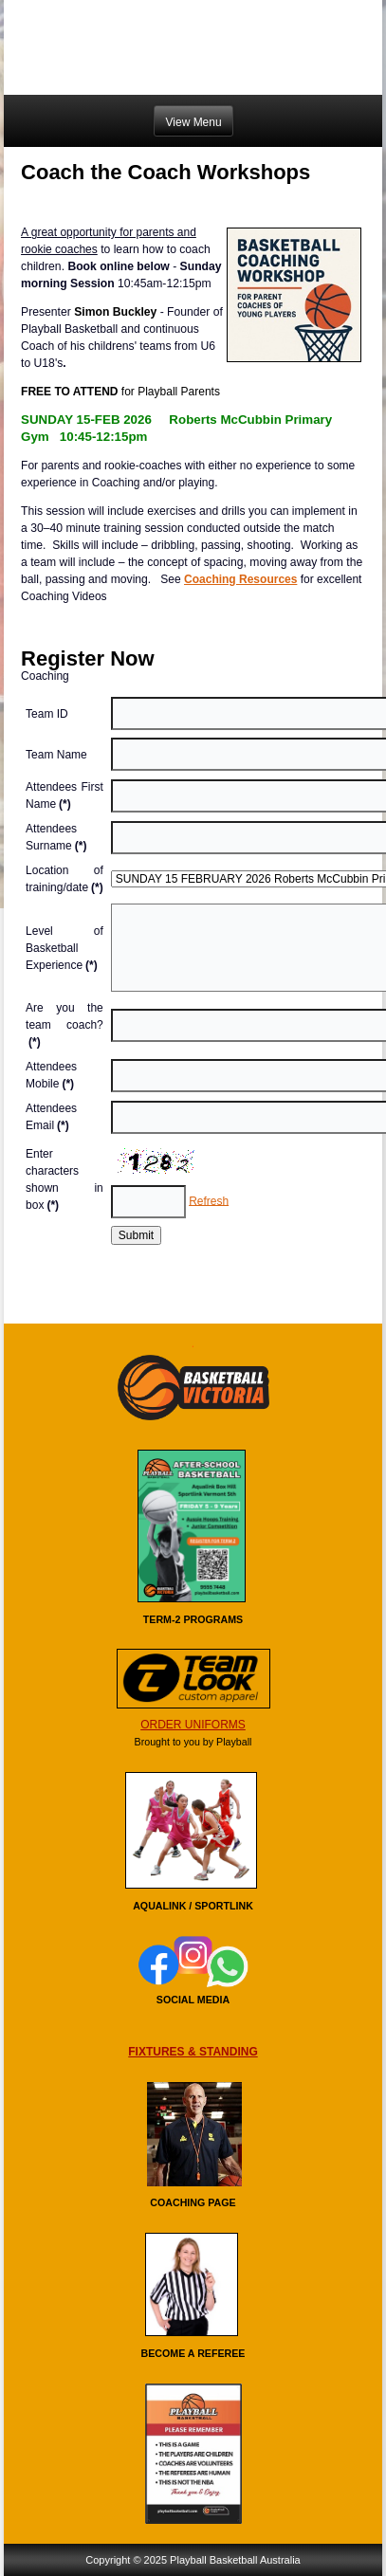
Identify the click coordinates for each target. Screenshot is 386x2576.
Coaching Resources (240, 579)
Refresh (209, 1200)
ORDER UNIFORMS (193, 1724)
